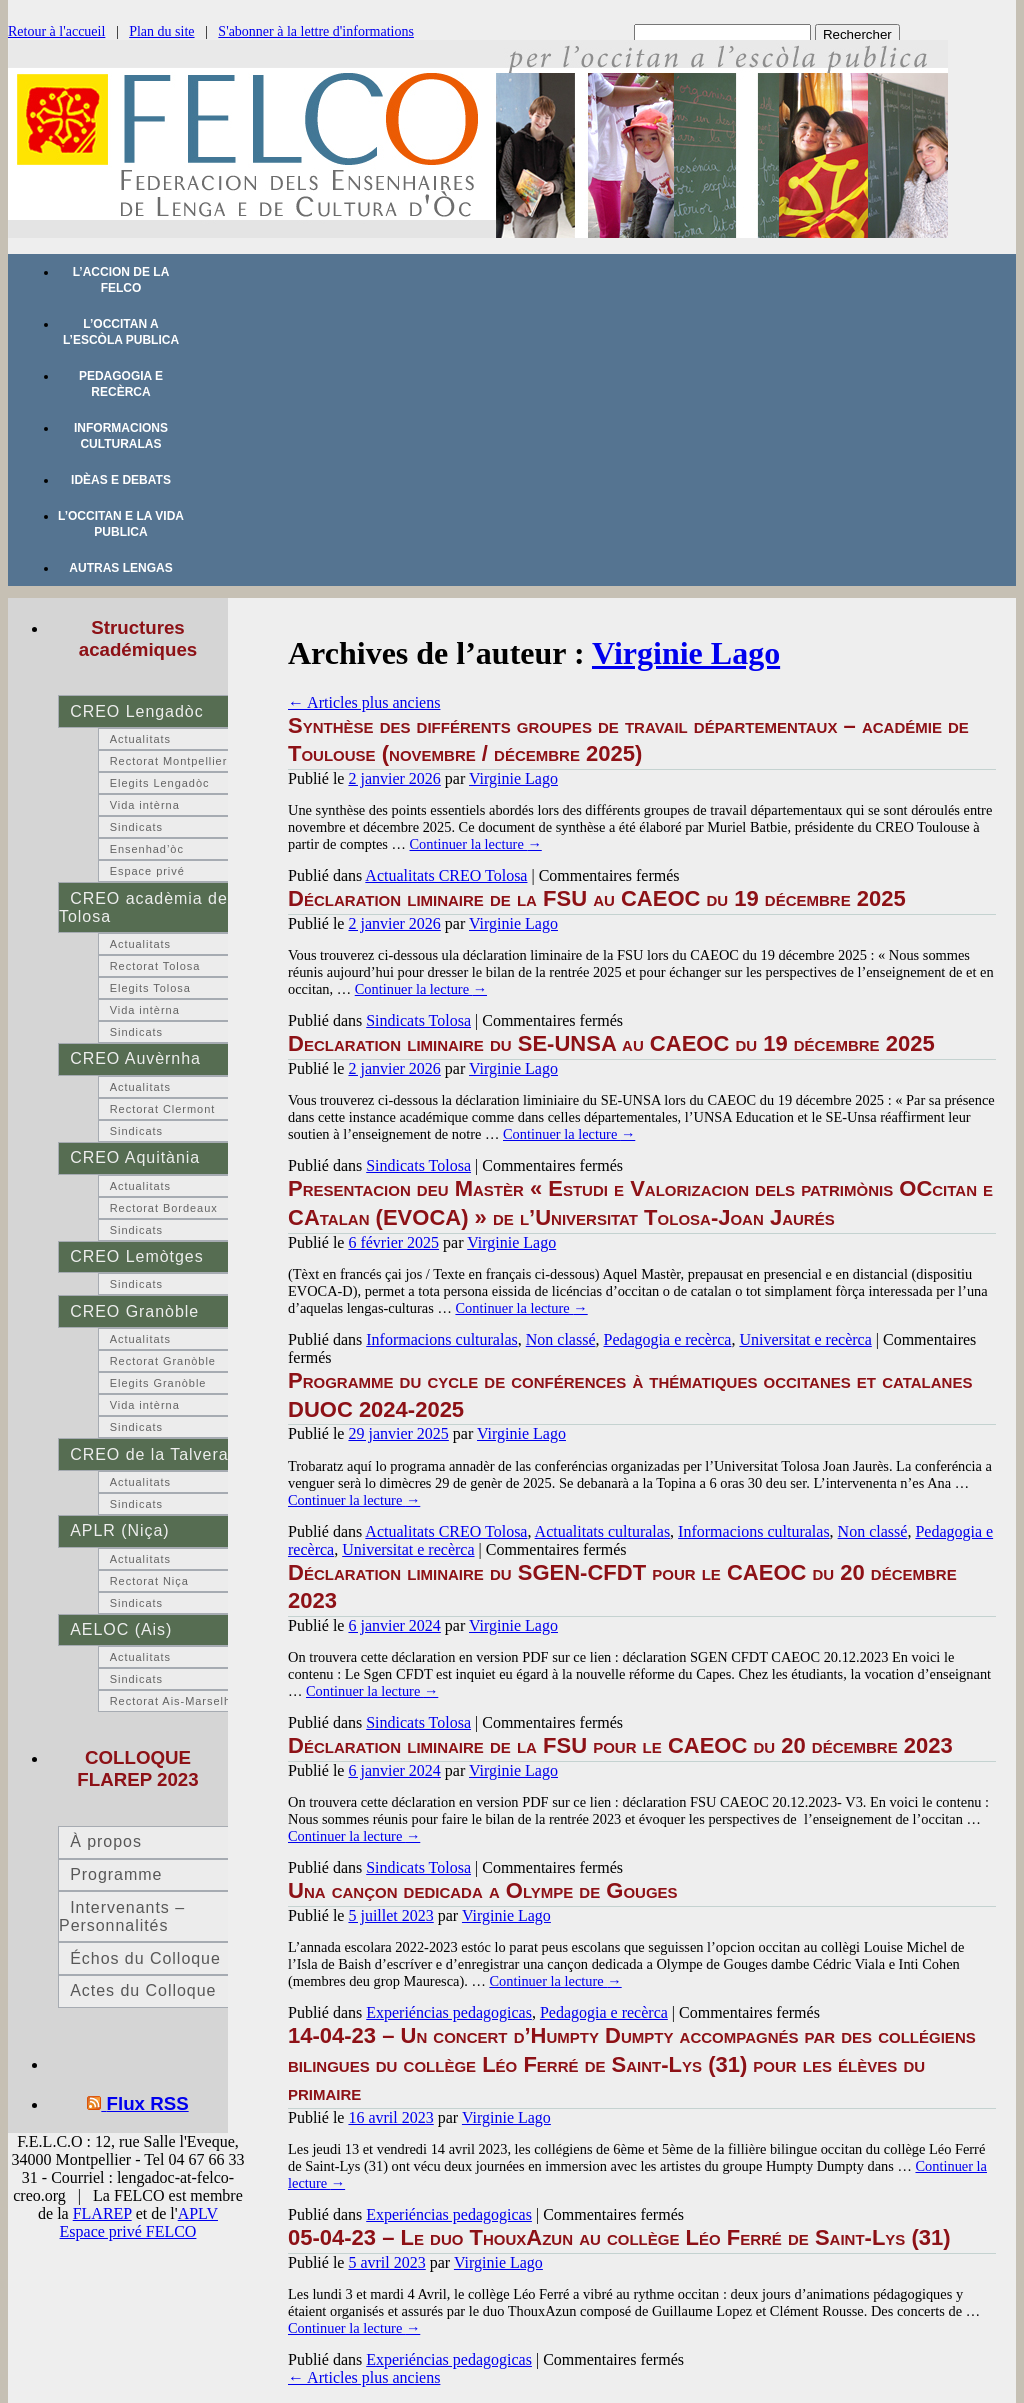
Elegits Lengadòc (160, 783)
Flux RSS (148, 2103)
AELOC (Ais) (121, 1629)
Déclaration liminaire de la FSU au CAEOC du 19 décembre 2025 (597, 898)
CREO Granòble (134, 1311)
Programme (116, 1874)
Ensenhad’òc (147, 849)
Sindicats (136, 827)
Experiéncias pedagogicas (449, 2012)
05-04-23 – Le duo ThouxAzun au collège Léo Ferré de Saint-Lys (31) (619, 2237)
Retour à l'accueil (56, 31)
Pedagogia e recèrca (121, 384)
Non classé (561, 1339)
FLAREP (102, 2213)
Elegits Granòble (158, 1383)
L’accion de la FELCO (121, 280)
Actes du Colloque (143, 1990)
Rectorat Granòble (163, 1361)
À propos (106, 1841)
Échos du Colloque (145, 1958)
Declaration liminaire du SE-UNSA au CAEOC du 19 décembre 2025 (611, 1043)
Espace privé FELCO (128, 2231)
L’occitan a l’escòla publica (121, 332)
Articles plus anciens (364, 702)
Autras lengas (120, 568)
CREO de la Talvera (149, 1454)
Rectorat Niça (149, 1581)
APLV (198, 2213)
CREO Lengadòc (136, 711)
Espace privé (147, 871)
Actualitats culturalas (603, 1531)
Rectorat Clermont (163, 1109)
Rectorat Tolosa (155, 966)
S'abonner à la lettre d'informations (316, 31)
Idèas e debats (121, 480)
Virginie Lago (686, 653)
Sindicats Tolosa (418, 1020)
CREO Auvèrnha (135, 1058)
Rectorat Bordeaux (164, 1208)
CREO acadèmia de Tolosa (143, 907)
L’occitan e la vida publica (121, 524)
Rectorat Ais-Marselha (174, 1701)
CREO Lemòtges (136, 1256)
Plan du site (161, 31)
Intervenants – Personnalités (122, 1916)
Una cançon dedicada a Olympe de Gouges (483, 1890)
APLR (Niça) (119, 1530)
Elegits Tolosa (150, 988)
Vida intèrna (145, 805)
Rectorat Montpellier (169, 761)
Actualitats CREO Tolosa (446, 875)
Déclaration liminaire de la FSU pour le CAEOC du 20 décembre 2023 (623, 1745)
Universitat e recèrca (805, 1339)
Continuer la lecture (475, 844)
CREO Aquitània (135, 1157)
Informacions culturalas (121, 436)
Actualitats (140, 739)
